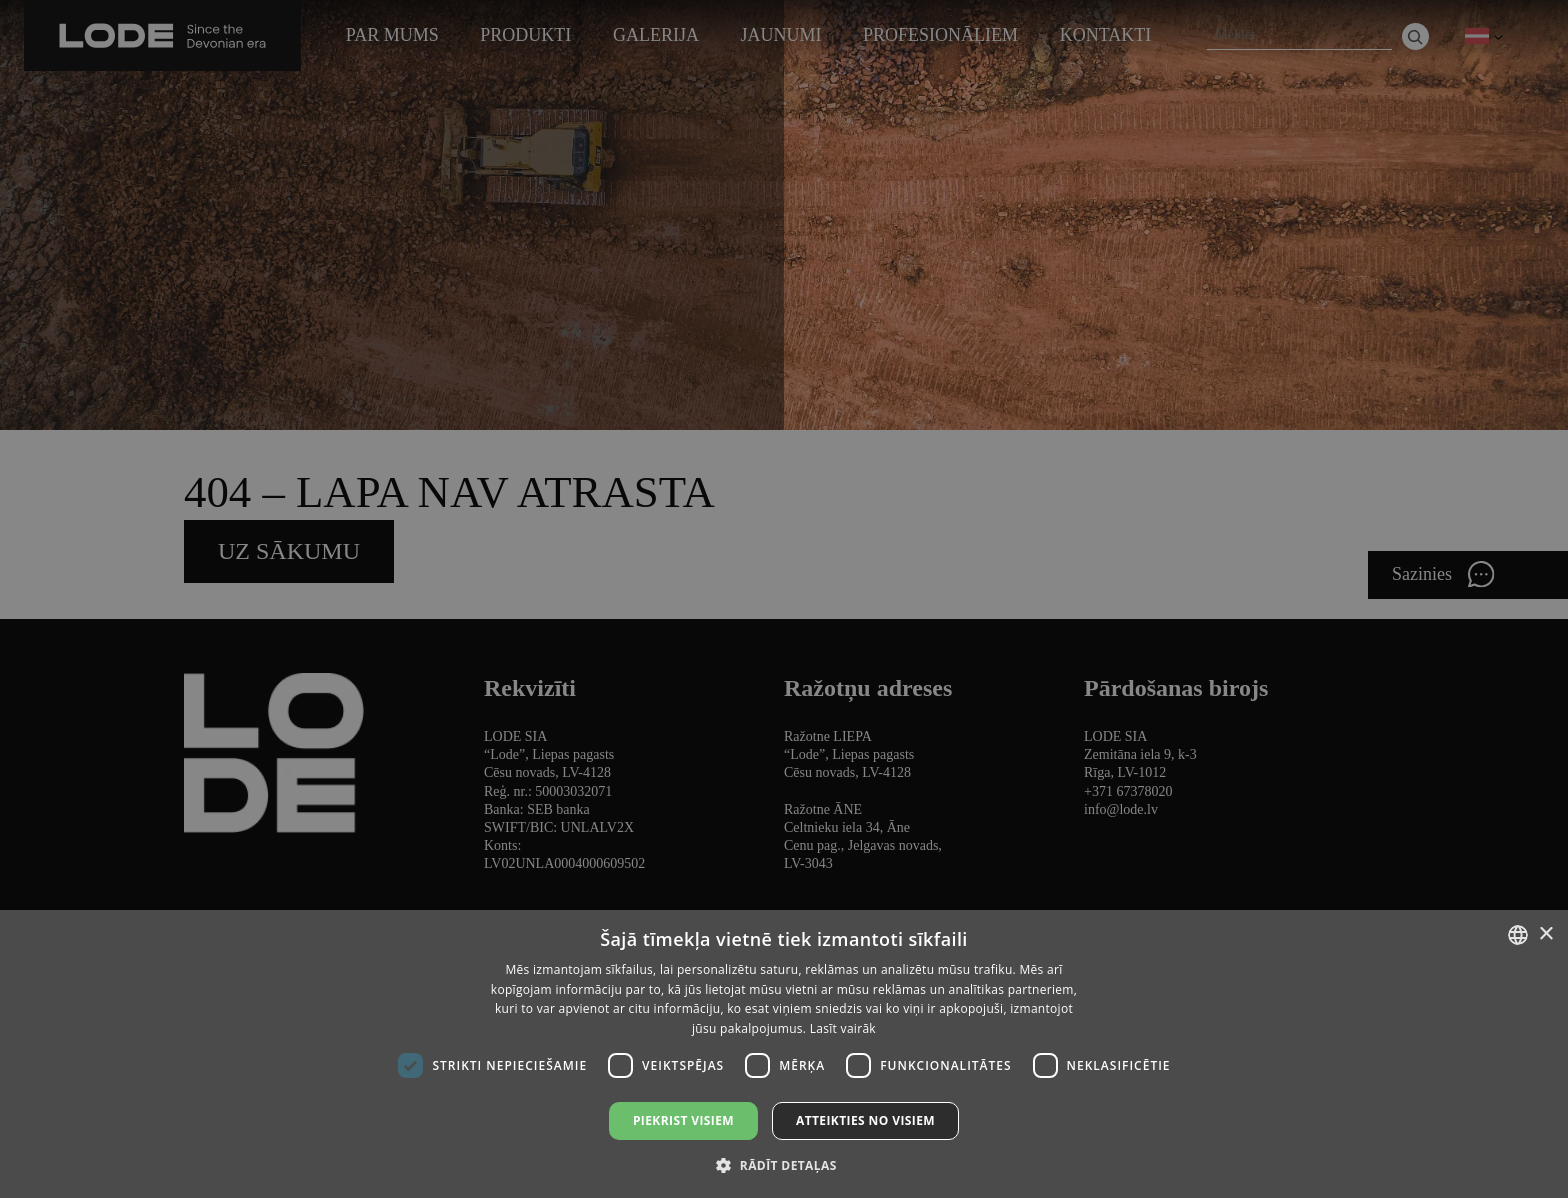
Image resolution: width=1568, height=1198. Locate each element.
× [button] (1545, 934)
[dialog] (784, 599)
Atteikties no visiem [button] (865, 1120)
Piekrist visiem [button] (683, 1120)
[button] (783, 1164)
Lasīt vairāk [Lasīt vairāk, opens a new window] (843, 1028)
